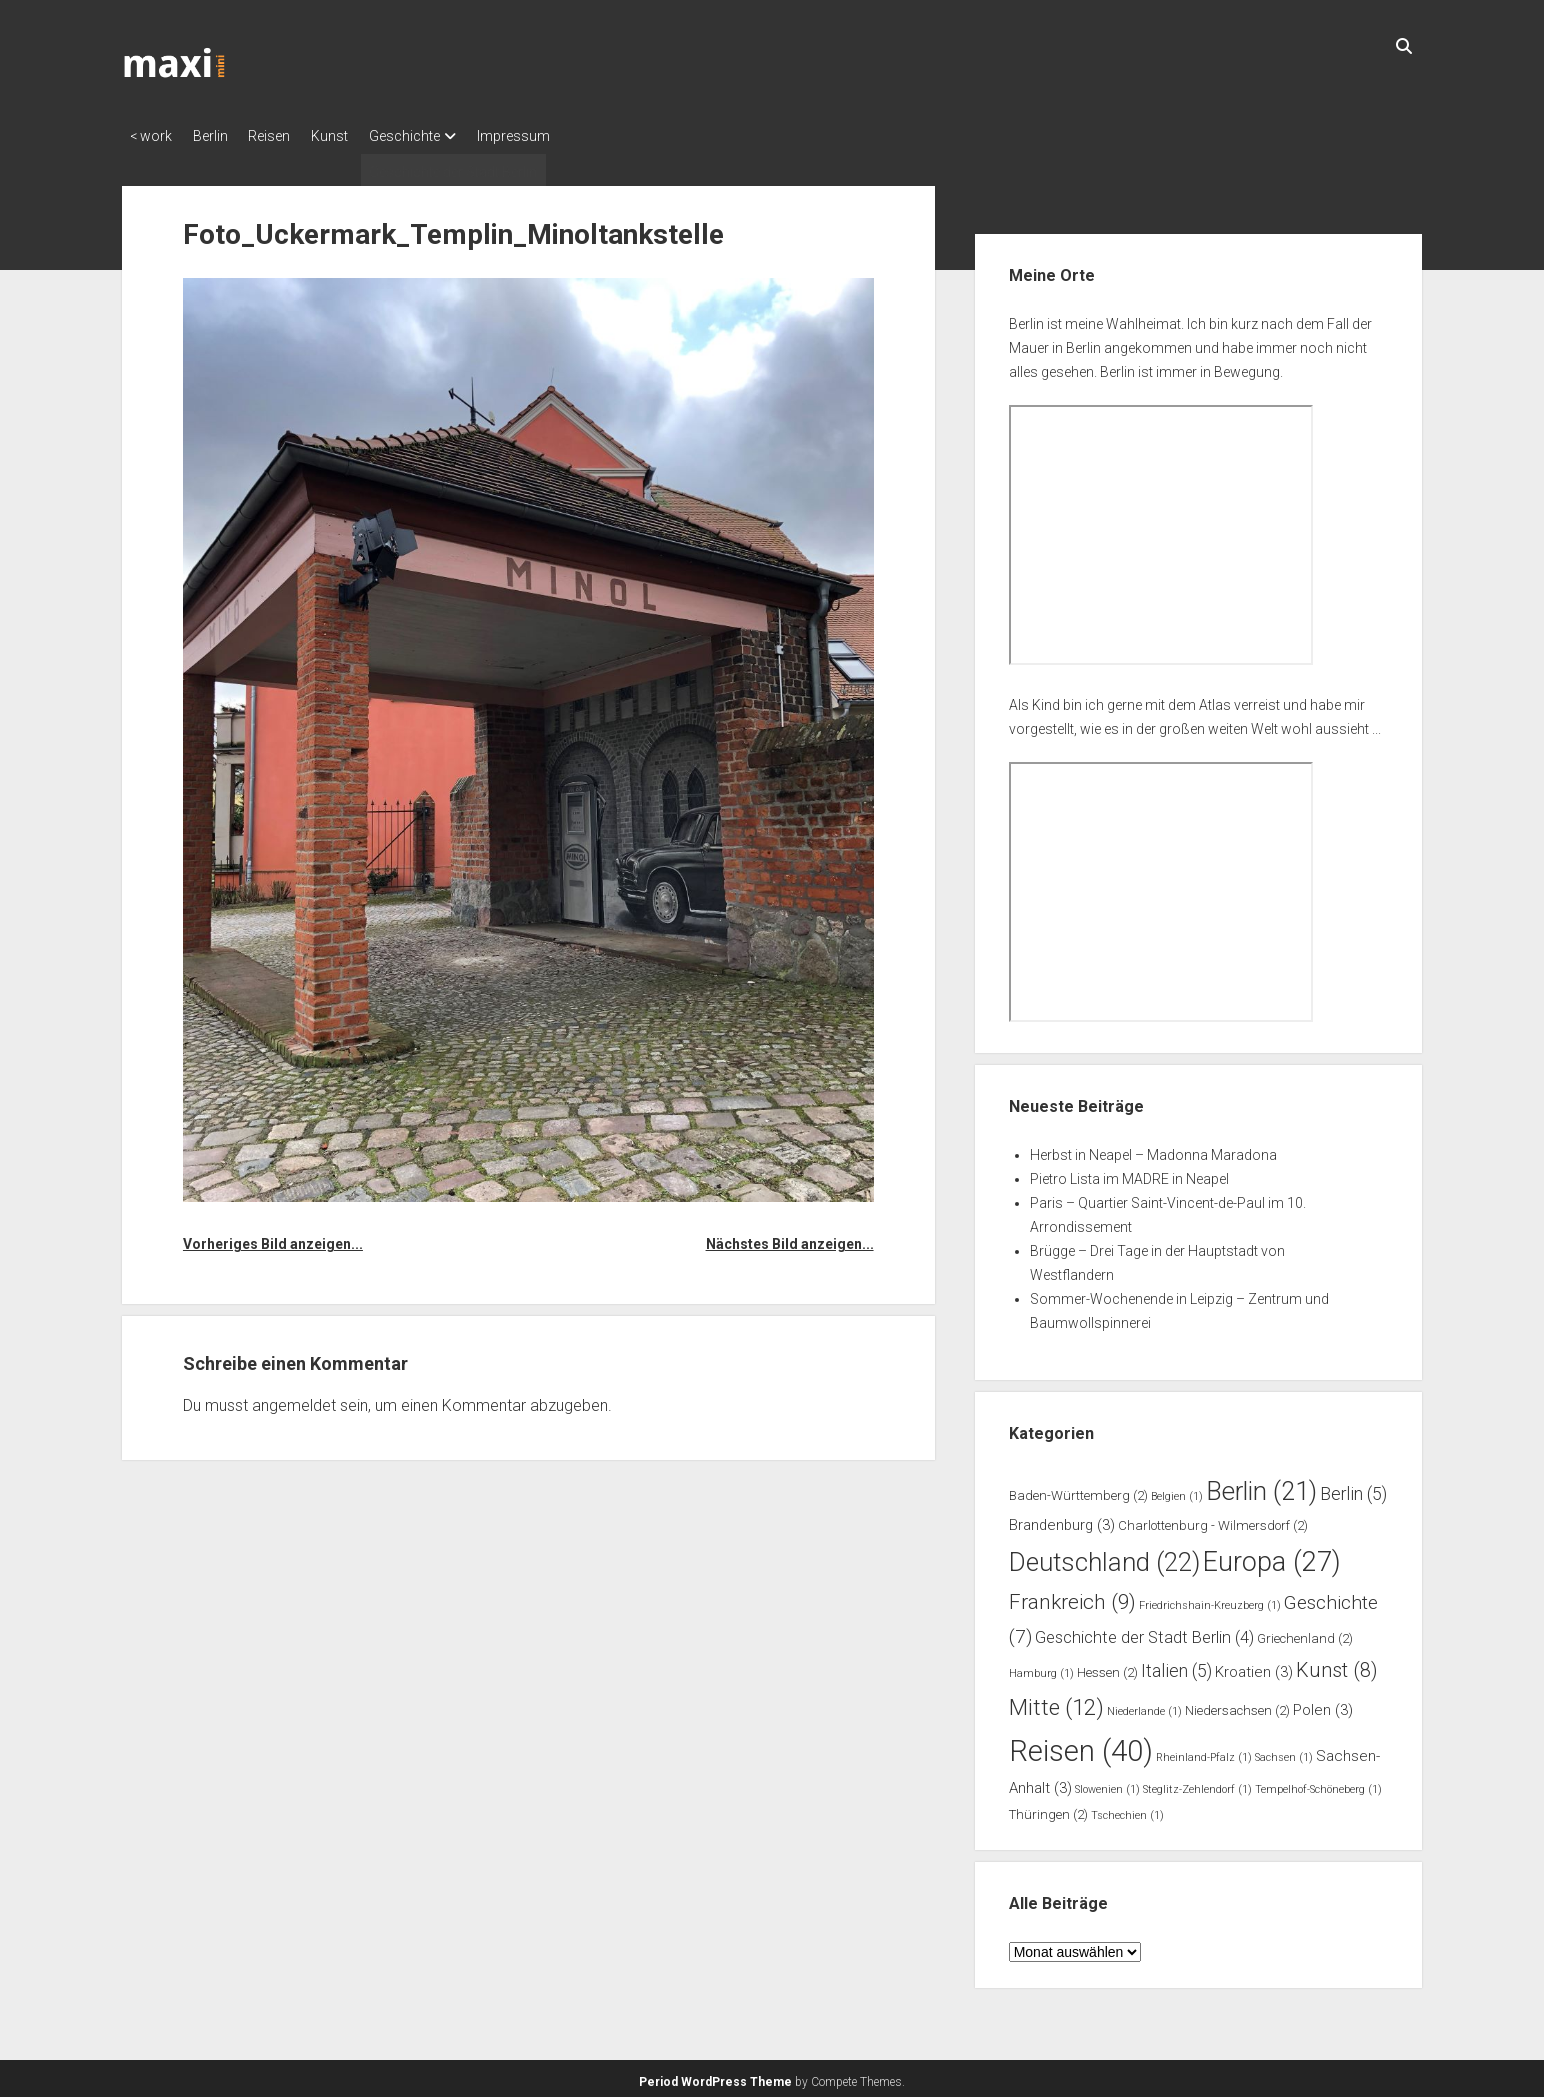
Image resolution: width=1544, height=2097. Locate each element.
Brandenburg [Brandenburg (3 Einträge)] (1062, 1520)
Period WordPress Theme (715, 2077)
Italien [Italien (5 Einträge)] (1176, 1665)
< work (151, 136)
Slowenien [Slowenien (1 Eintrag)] (1107, 1784)
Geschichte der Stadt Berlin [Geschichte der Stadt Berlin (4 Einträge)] (1144, 1631)
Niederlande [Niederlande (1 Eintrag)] (1144, 1705)
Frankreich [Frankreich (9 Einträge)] (1072, 1597)
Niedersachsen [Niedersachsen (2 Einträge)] (1237, 1704)
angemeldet (294, 1399)
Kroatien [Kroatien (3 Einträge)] (1254, 1666)
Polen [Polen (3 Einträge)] (1323, 1704)
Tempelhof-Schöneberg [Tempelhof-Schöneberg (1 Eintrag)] (1318, 1784)
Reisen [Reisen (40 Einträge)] (1081, 1745)
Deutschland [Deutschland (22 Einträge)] (1104, 1556)
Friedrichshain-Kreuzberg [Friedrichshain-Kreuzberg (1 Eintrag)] (1210, 1600)
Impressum (559, 136)
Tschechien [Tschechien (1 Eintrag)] (1127, 1809)
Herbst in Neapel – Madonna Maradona (1153, 1149)
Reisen (288, 136)
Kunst (357, 136)
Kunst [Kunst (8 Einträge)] (1336, 1664)
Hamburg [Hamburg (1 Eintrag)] (1041, 1667)
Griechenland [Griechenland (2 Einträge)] (1305, 1632)
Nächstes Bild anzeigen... (790, 1238)
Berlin (219, 136)
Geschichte (441, 136)
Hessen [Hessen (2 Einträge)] (1107, 1666)
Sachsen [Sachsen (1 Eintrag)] (1284, 1751)
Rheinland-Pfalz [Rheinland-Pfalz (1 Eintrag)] (1204, 1751)
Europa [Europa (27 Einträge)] (1272, 1556)
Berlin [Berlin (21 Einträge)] (1261, 1485)
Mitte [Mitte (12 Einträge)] (1056, 1701)
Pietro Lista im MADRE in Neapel (1129, 1173)
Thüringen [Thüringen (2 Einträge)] (1048, 1808)
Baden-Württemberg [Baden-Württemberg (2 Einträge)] (1078, 1489)
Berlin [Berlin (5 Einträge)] (1353, 1488)
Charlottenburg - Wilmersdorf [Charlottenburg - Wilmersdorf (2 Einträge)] (1213, 1520)
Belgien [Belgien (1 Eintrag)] (1177, 1490)
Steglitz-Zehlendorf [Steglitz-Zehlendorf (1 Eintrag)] (1197, 1784)
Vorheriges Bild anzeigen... (273, 1238)
